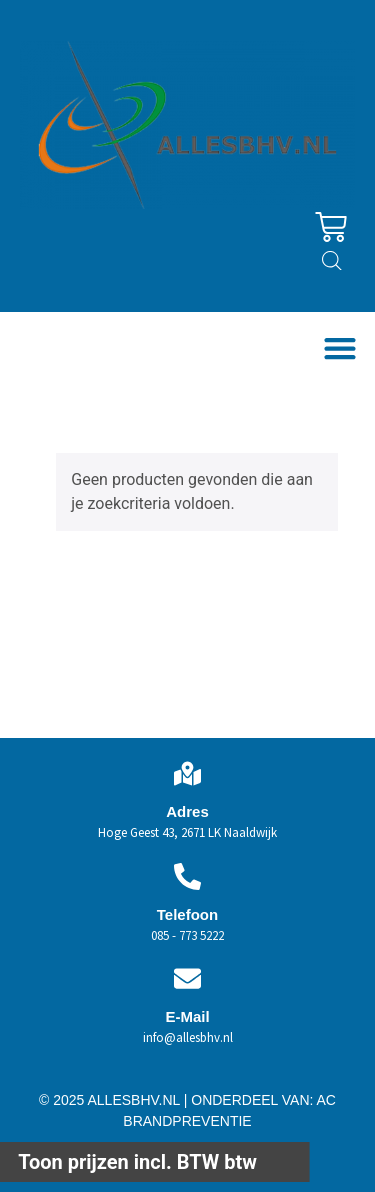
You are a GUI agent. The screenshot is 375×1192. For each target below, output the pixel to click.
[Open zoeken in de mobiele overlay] (332, 261)
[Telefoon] (187, 876)
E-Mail (187, 1016)
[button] (339, 347)
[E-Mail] (187, 978)
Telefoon (187, 914)
